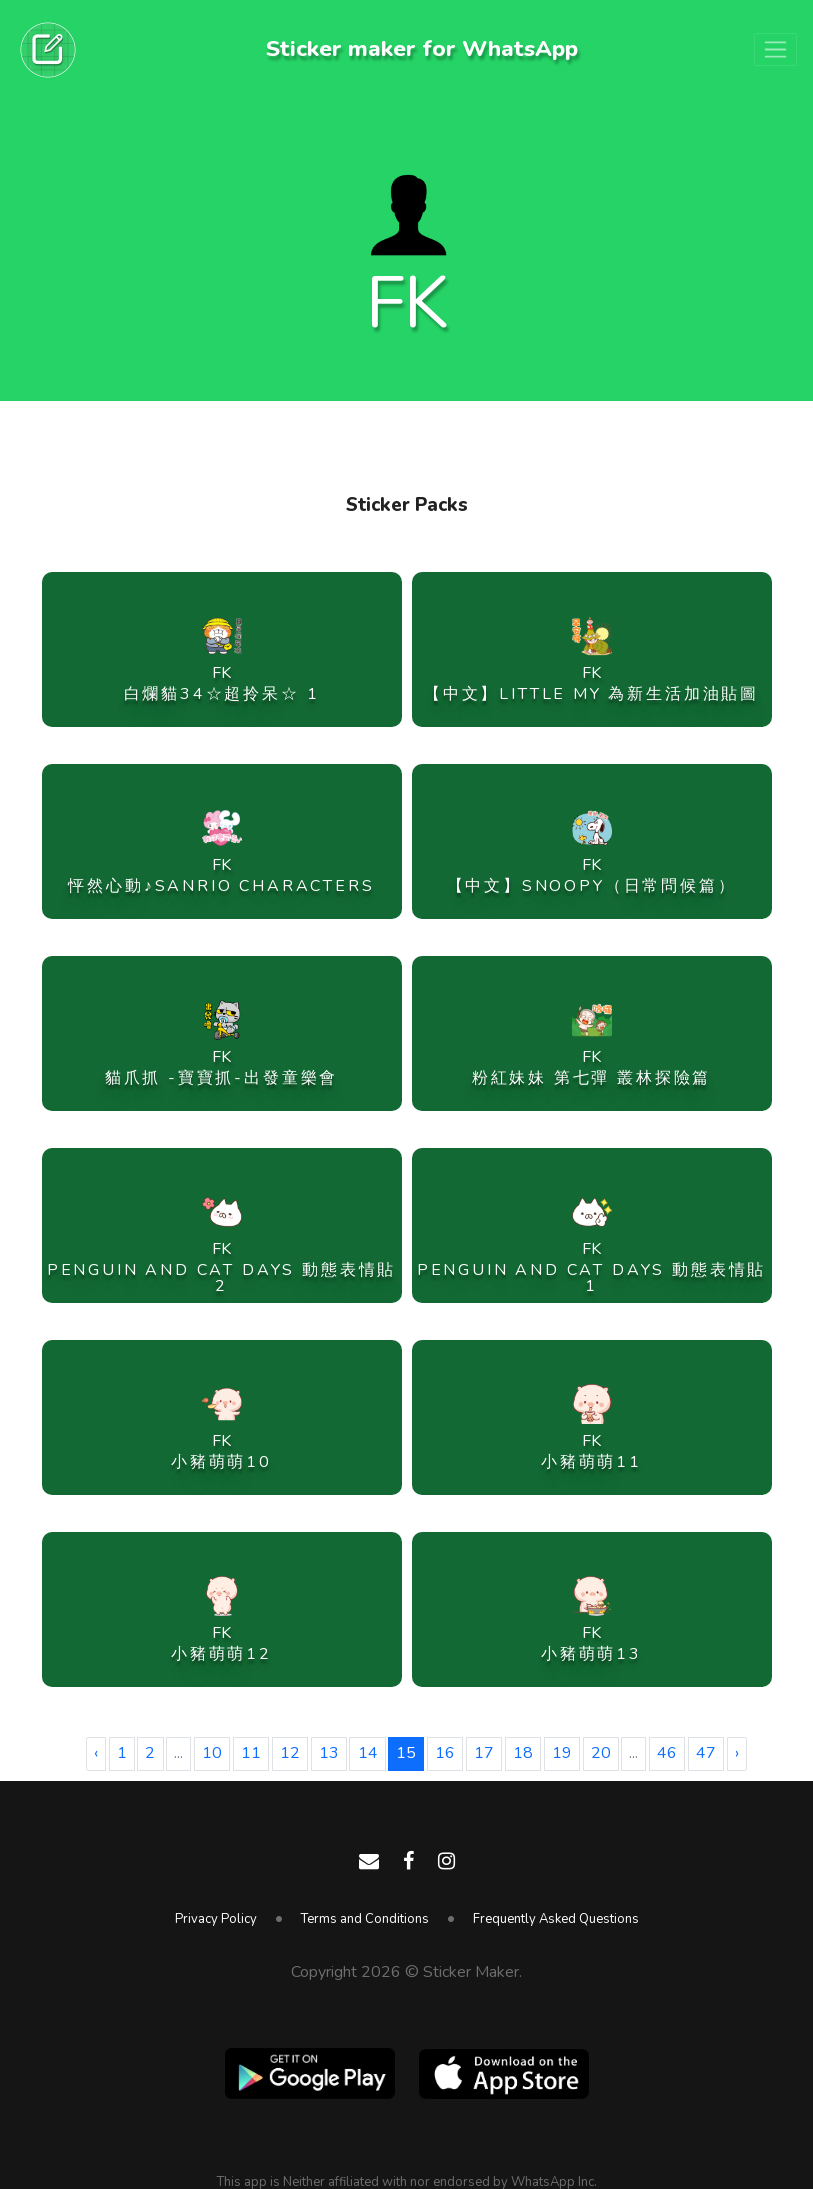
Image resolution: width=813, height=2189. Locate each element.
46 (667, 1753)
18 (523, 1753)
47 (706, 1753)
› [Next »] (737, 1753)
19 (562, 1753)
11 (251, 1753)
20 (601, 1753)
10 (212, 1753)
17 (484, 1753)
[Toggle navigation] (775, 50)
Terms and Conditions (365, 1919)
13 (329, 1753)
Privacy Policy (216, 1919)
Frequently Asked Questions (556, 1919)
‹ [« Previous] (96, 1753)
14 (368, 1753)
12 (290, 1753)
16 (445, 1753)
